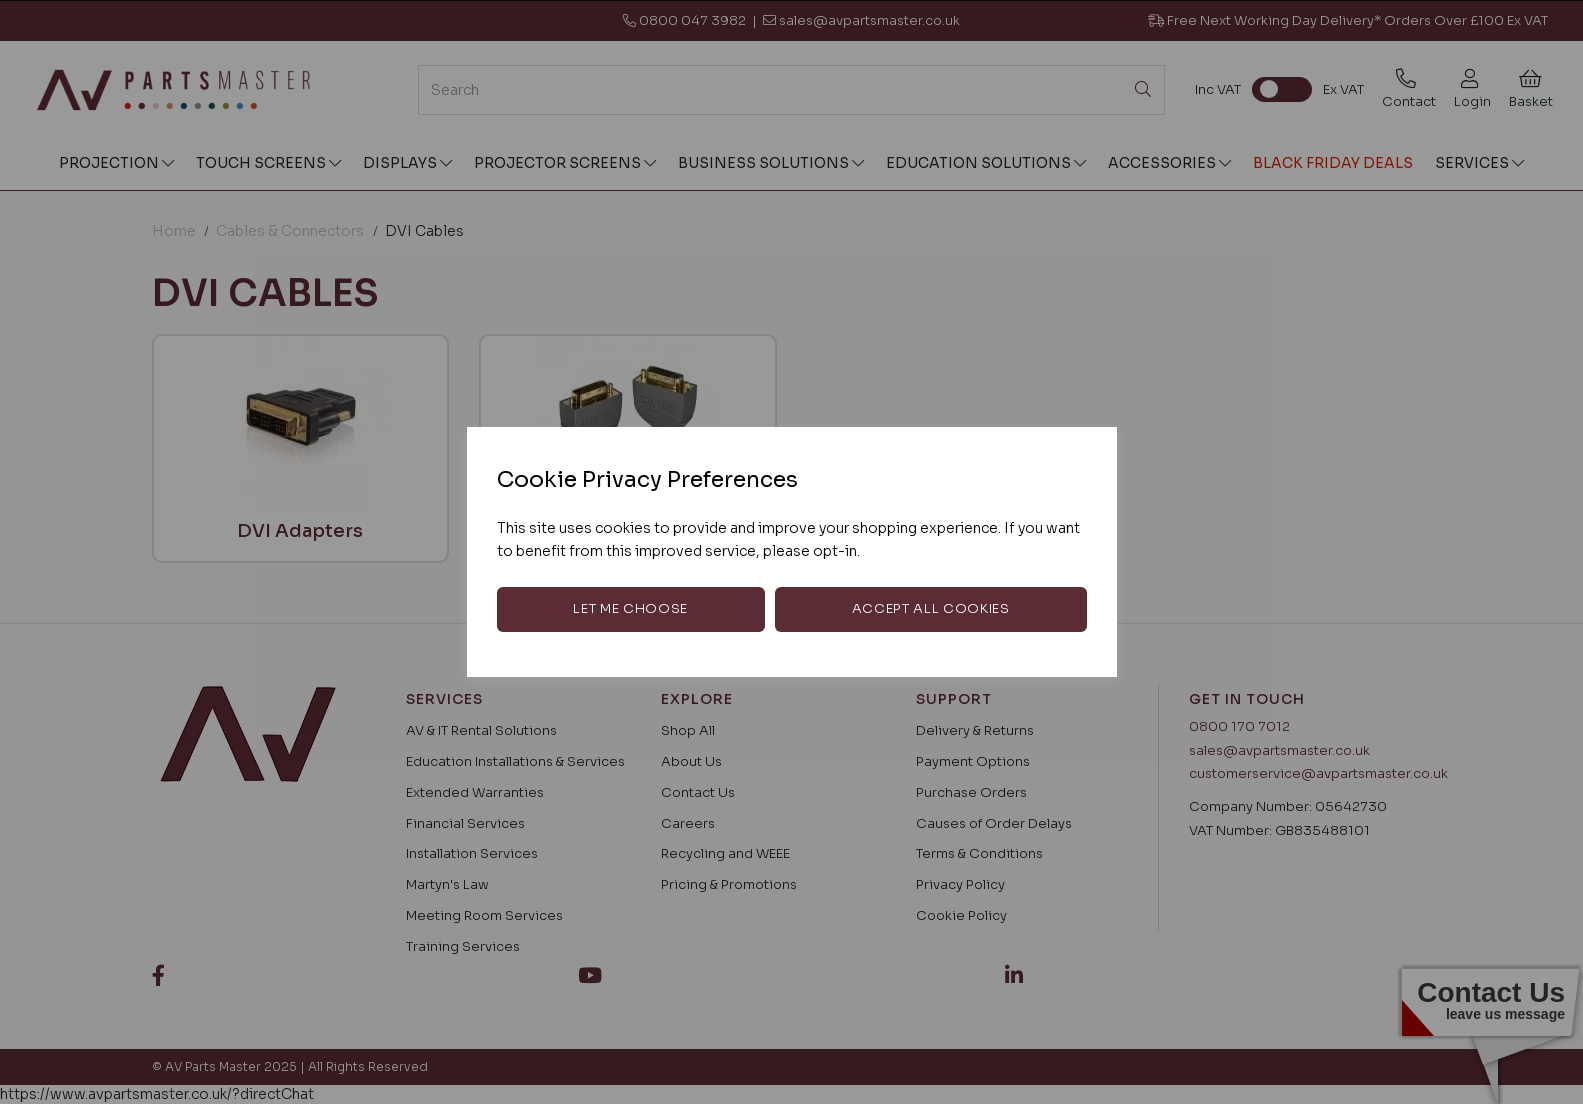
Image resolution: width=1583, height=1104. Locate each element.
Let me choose (630, 608)
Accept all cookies (931, 608)
